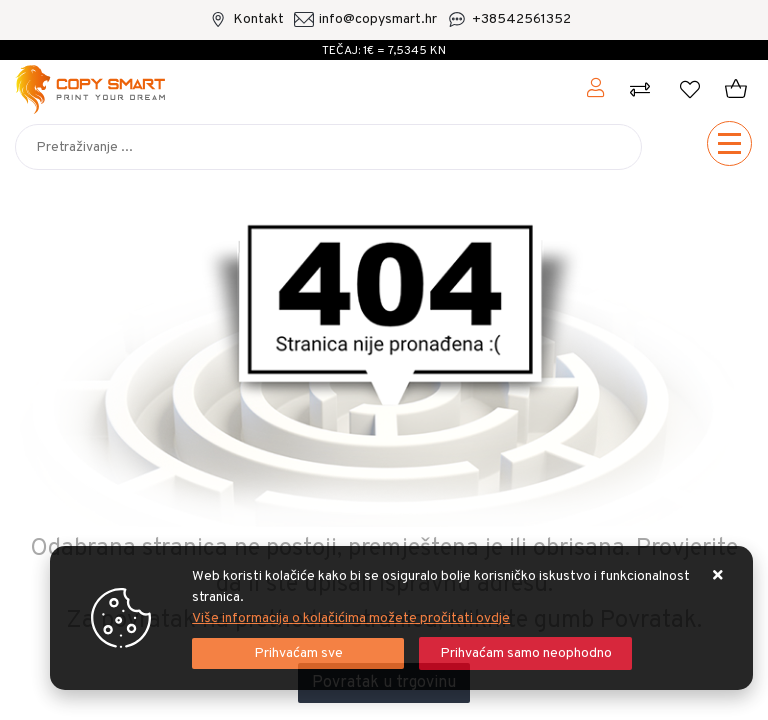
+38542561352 (521, 19)
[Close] (298, 653)
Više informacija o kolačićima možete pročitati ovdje (351, 618)
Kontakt (258, 19)
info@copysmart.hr (378, 19)
